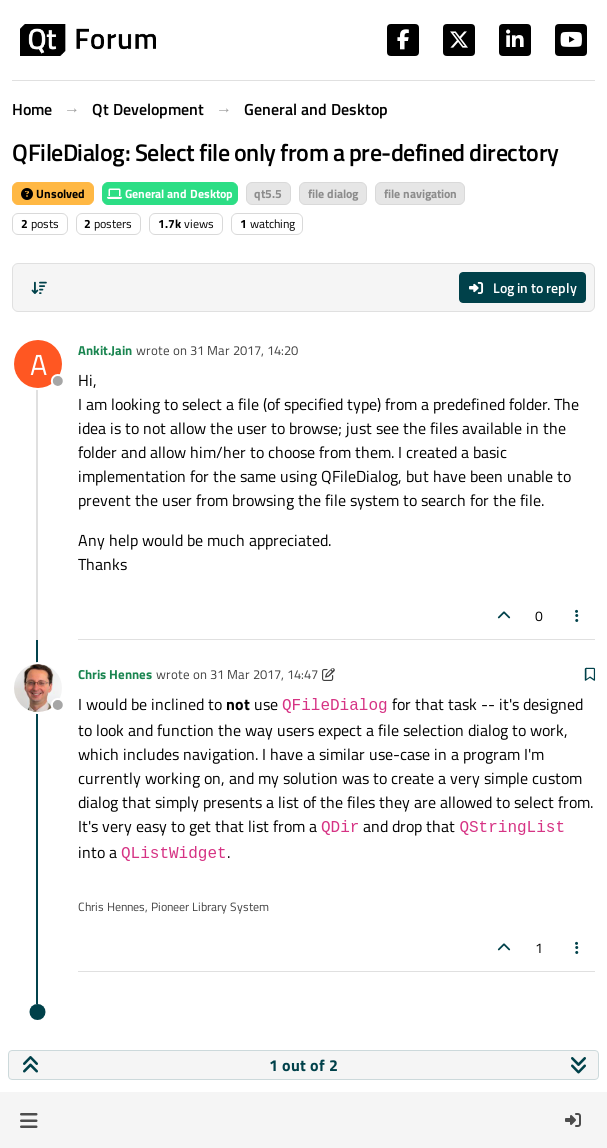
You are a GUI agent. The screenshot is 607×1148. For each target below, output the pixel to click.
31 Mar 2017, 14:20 (244, 350)
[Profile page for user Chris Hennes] (38, 688)
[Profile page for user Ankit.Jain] (38, 364)
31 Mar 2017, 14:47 (264, 674)
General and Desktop (170, 193)
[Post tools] (578, 615)
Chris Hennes (115, 674)
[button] (28, 1120)
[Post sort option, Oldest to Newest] (39, 288)
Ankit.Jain (105, 350)
